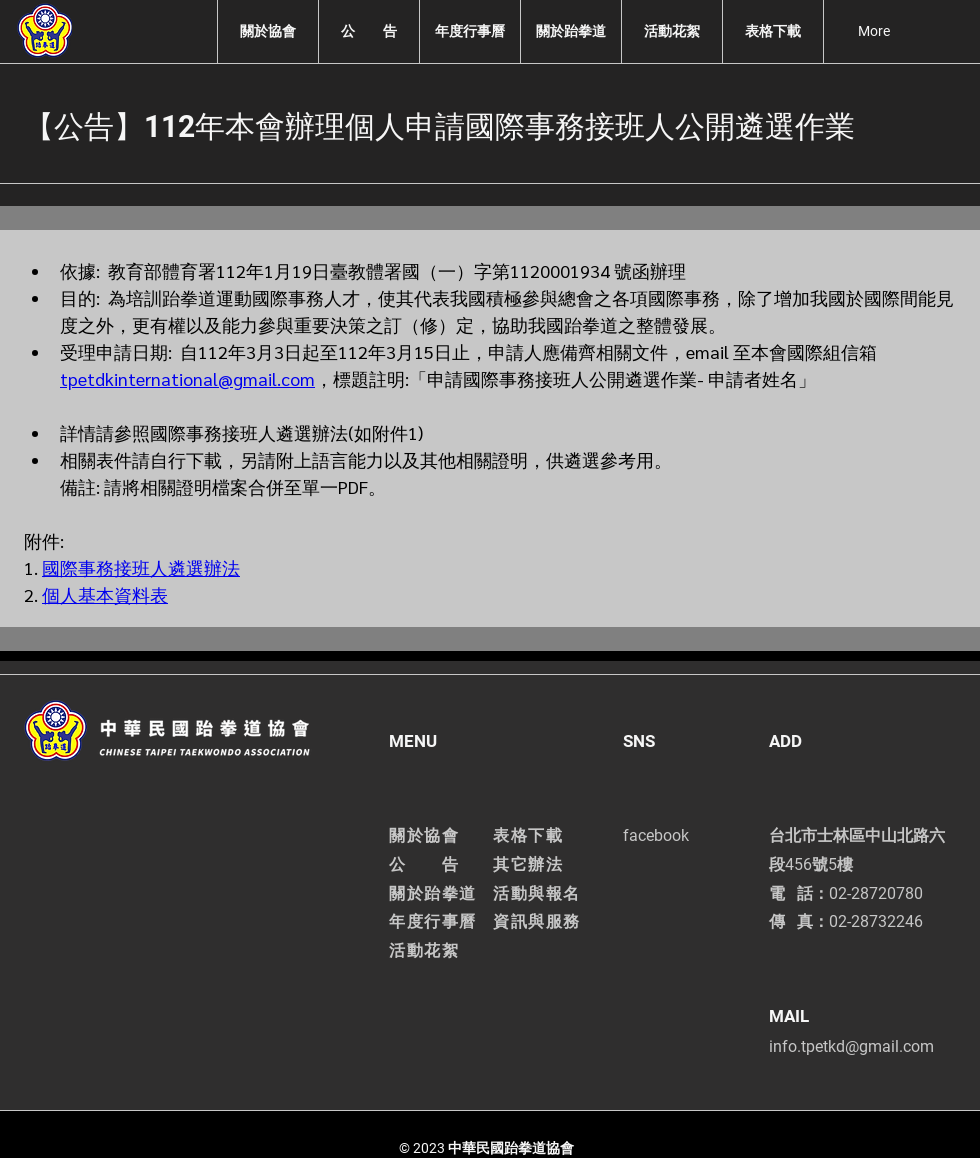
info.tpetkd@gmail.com (851, 1046)
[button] (267, 31)
